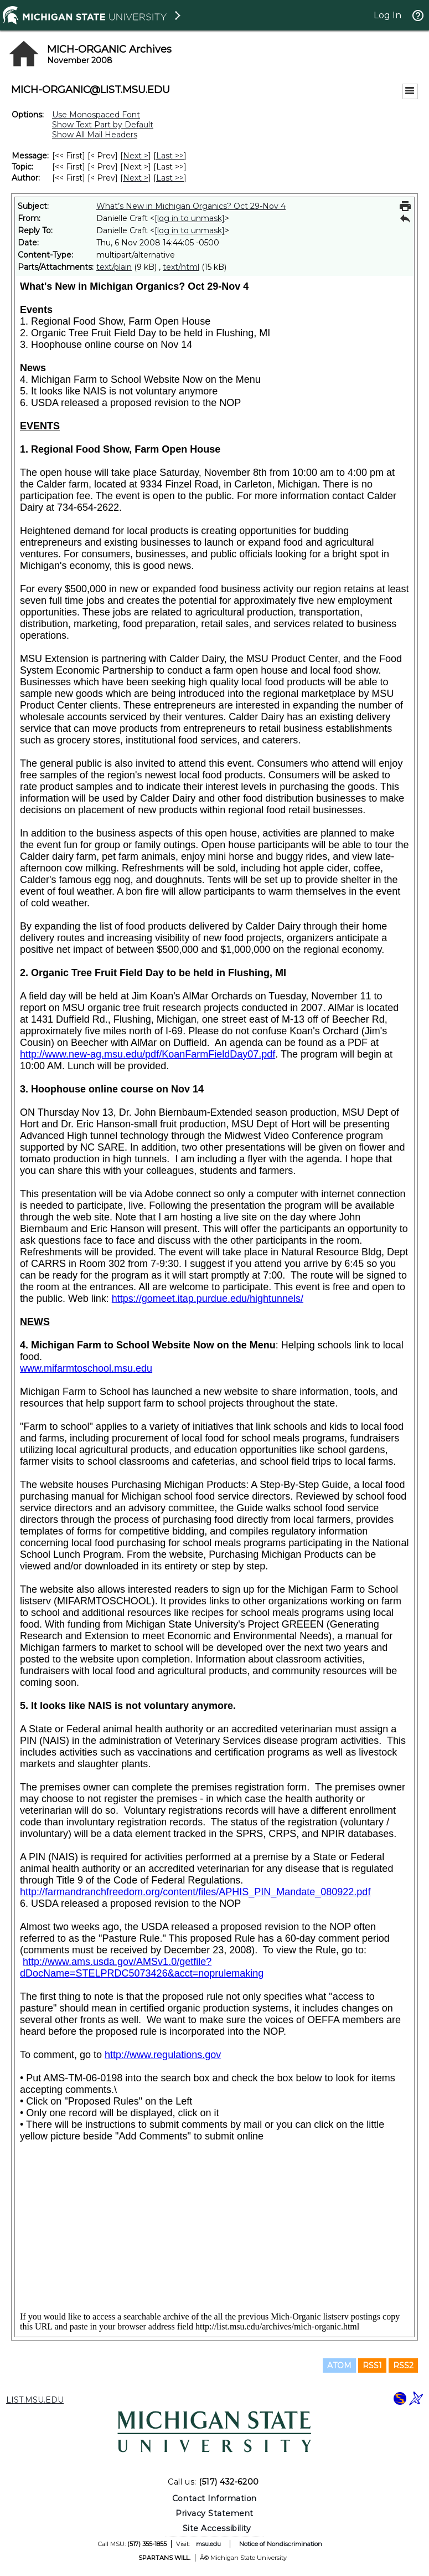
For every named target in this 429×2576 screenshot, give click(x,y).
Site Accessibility (217, 2528)
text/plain (114, 267)
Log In (387, 15)
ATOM (339, 2365)
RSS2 (403, 2365)
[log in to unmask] (189, 218)
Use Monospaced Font (96, 115)
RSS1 (372, 2365)
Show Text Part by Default (102, 125)
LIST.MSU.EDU (35, 2400)
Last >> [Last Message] (170, 156)
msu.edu (208, 2544)
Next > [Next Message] (135, 156)
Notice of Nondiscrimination (280, 2544)
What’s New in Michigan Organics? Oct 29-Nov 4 (191, 206)
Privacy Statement (214, 2513)
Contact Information (214, 2498)
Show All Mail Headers (94, 135)
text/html (181, 267)
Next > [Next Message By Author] (135, 178)
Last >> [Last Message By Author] (170, 178)
